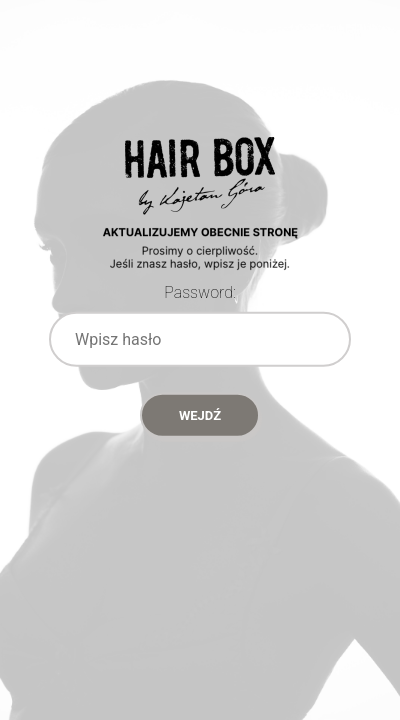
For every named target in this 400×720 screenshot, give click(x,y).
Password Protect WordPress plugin (200, 230)
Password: (200, 292)
